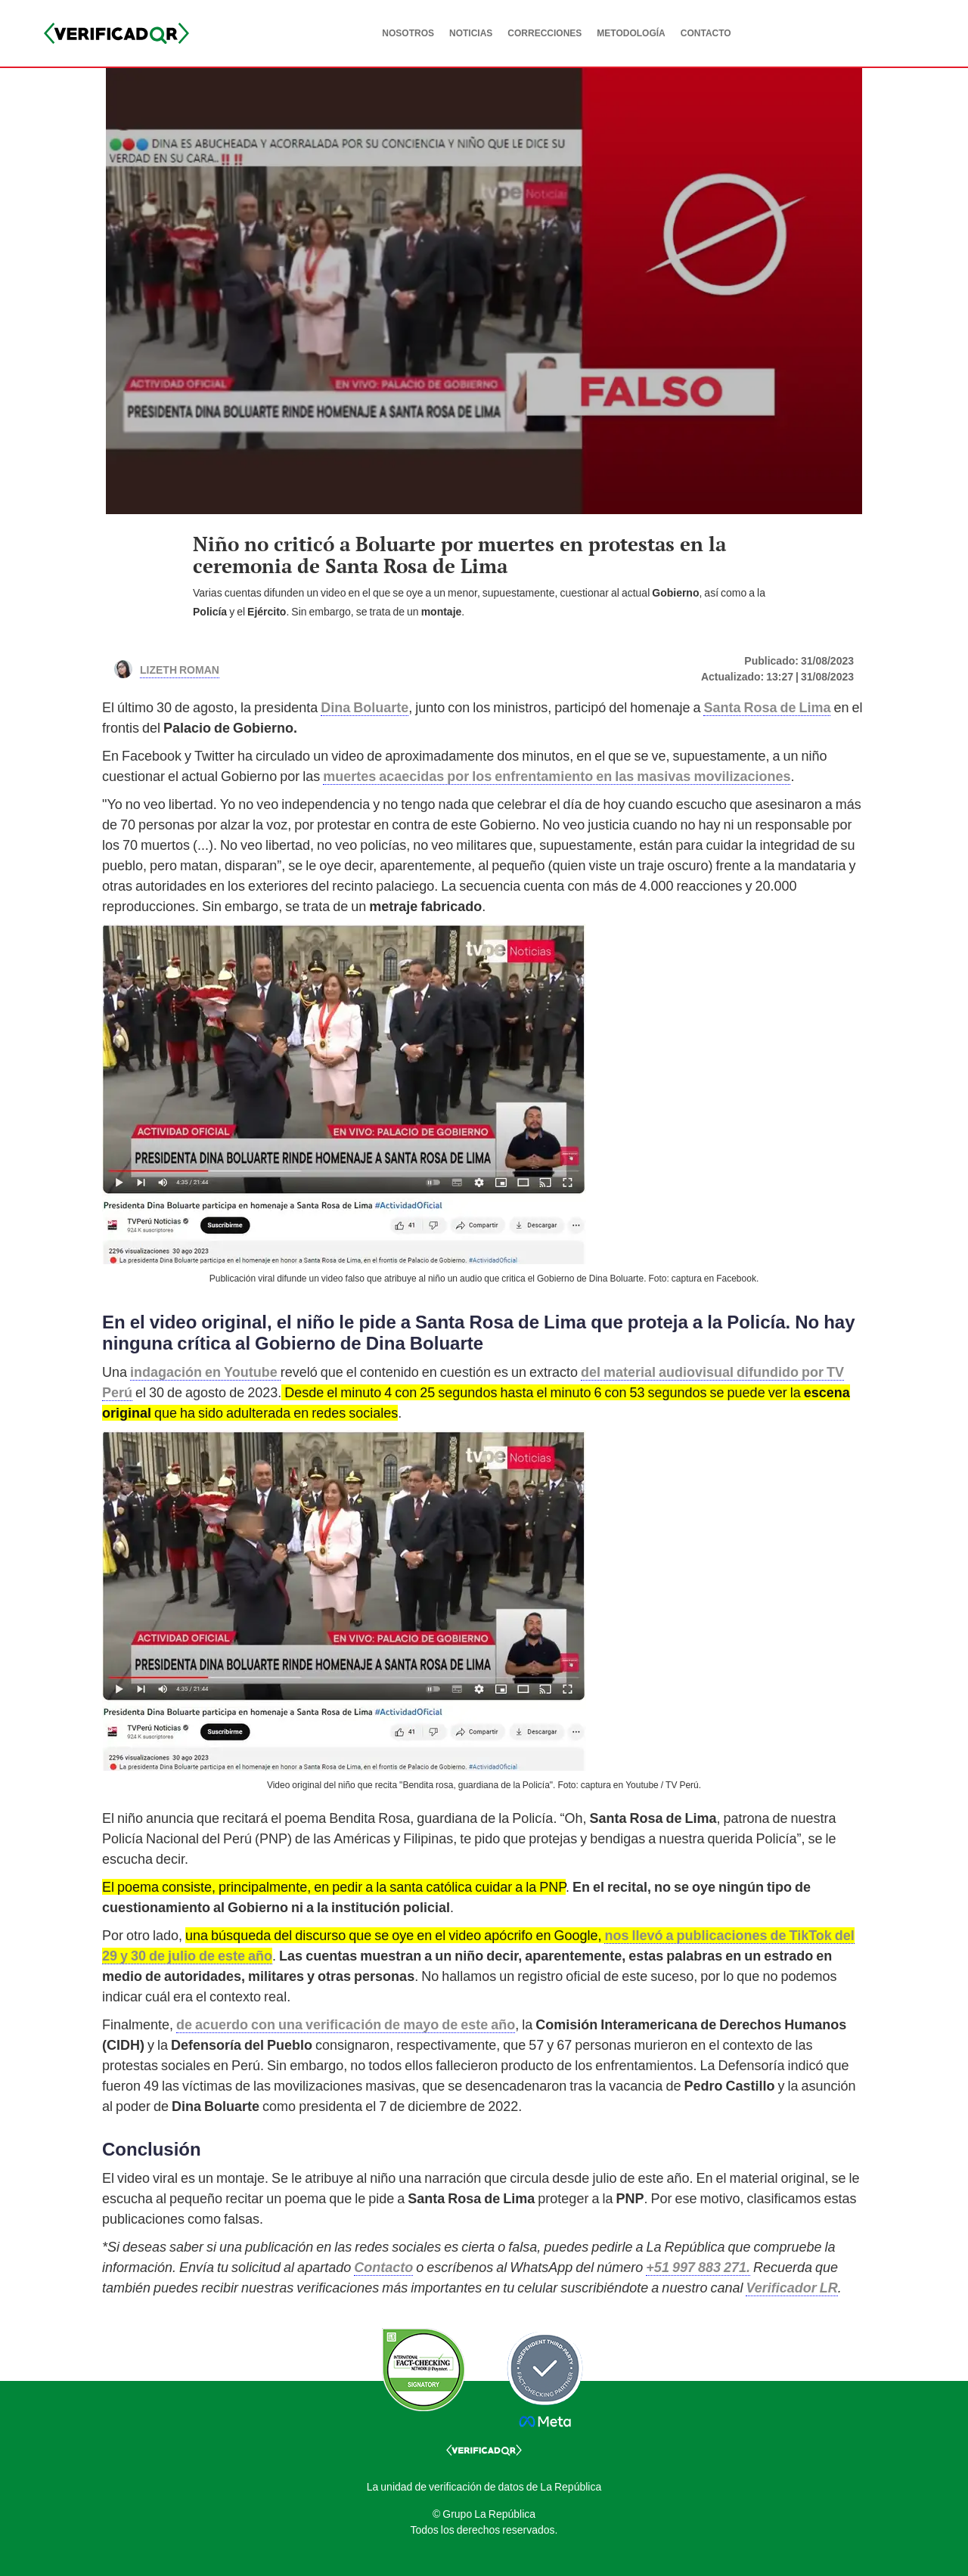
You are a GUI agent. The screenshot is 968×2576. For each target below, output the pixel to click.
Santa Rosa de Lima (766, 707)
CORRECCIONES (544, 33)
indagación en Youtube (205, 1372)
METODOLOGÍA (631, 33)
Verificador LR (791, 2287)
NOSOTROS (408, 33)
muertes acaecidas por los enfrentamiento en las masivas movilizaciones (556, 776)
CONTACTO (706, 33)
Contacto (383, 2267)
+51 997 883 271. (698, 2267)
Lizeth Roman (179, 668)
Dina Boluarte (364, 707)
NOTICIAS (470, 33)
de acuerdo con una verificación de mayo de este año (345, 2024)
